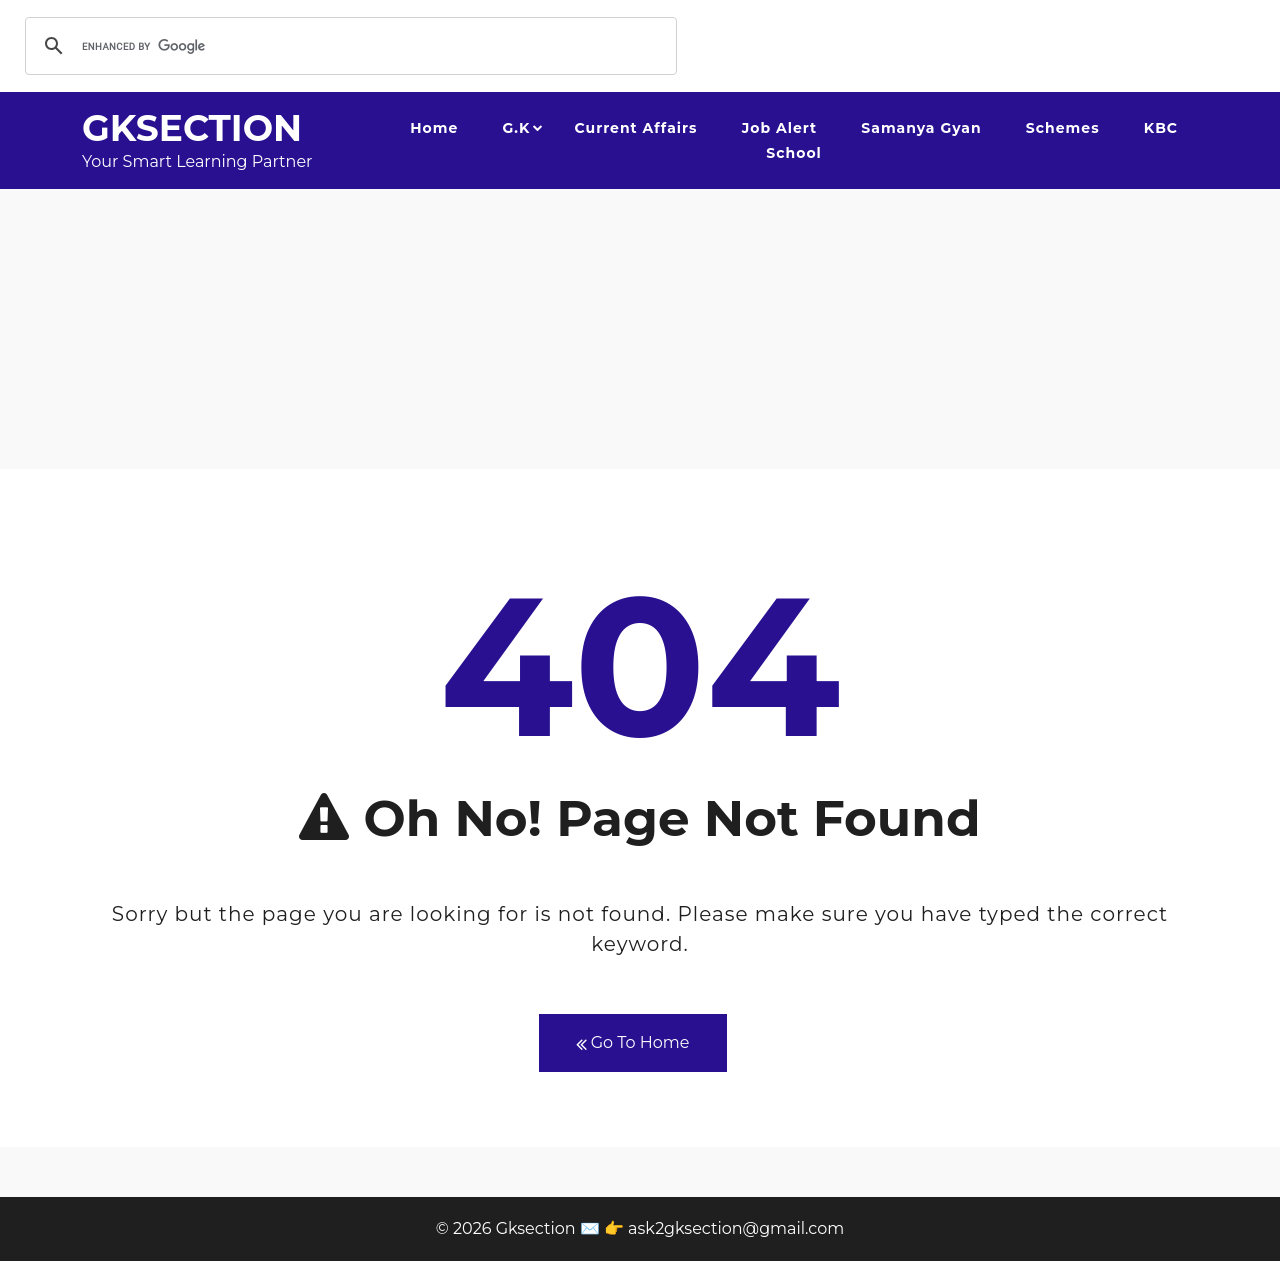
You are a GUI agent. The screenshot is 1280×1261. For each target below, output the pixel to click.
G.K (516, 128)
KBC (1161, 128)
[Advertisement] (640, 329)
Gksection (192, 128)
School (793, 153)
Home (434, 128)
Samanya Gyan (921, 128)
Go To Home (633, 1043)
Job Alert (779, 128)
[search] (348, 46)
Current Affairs (636, 128)
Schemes (1063, 128)
